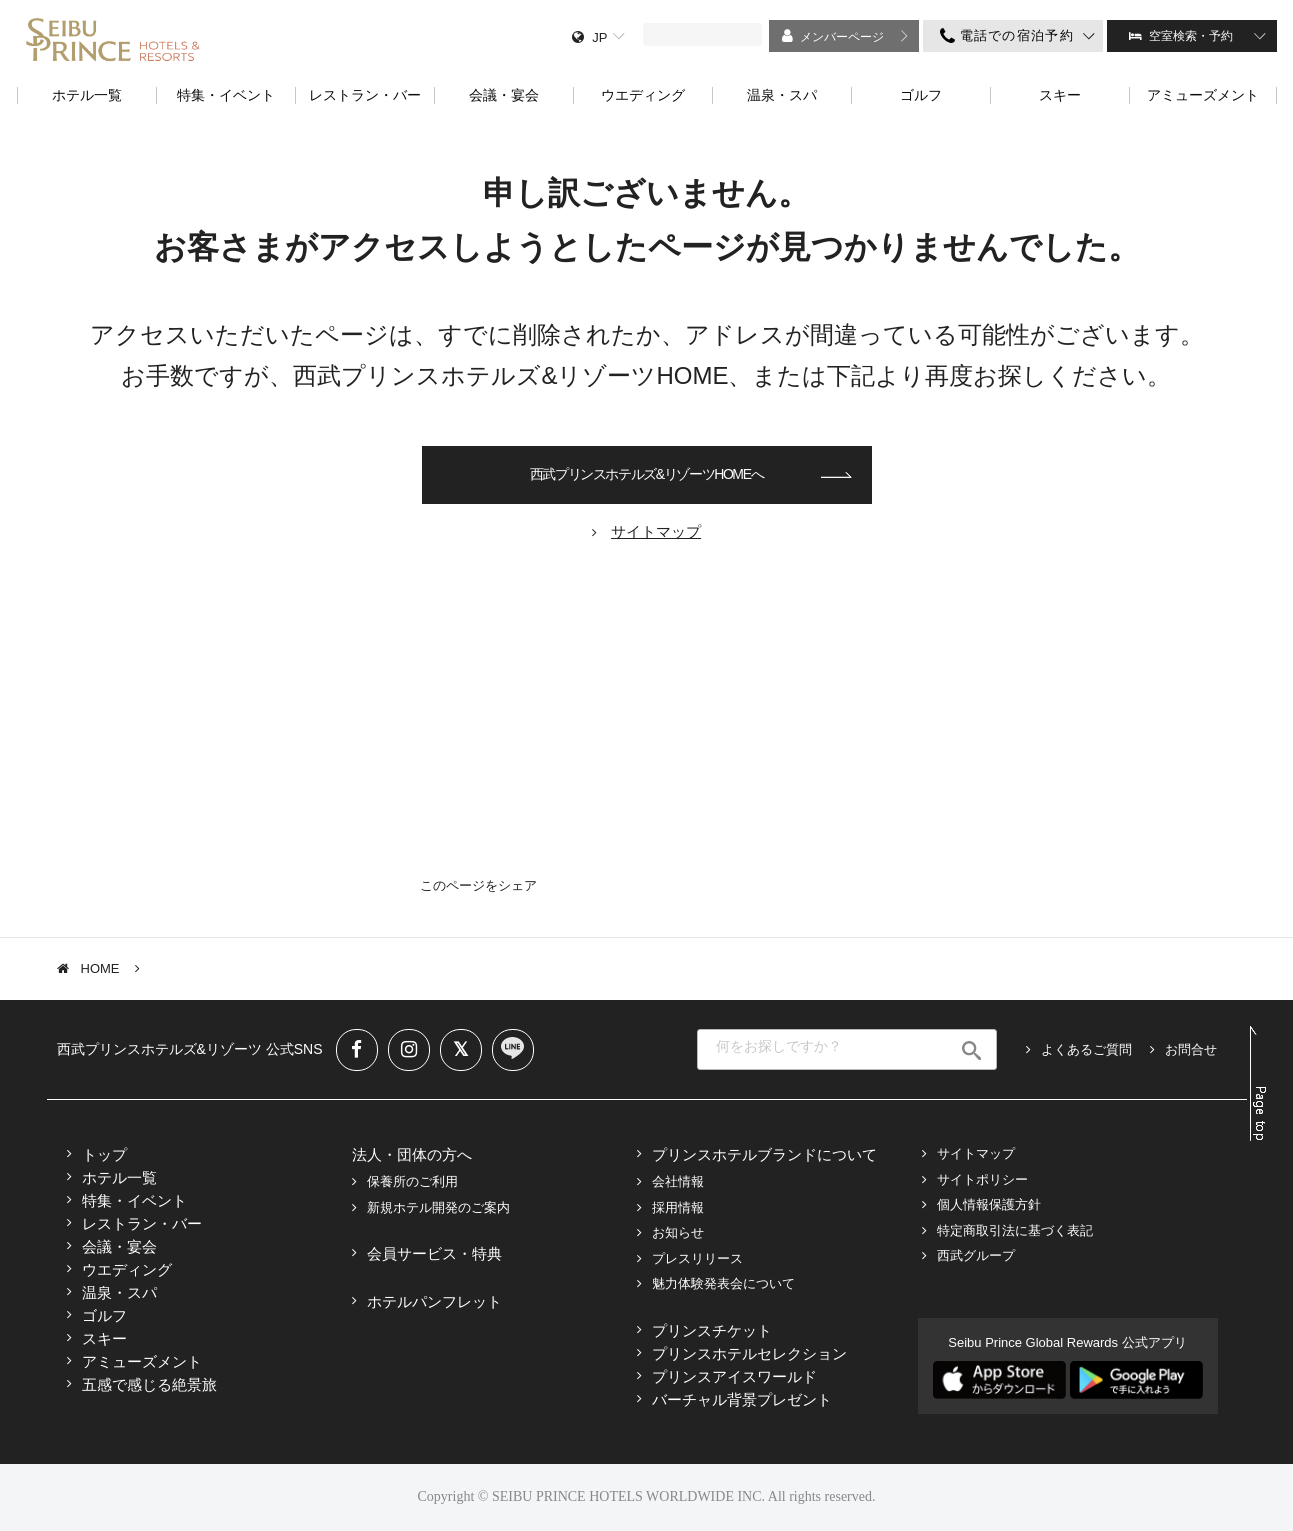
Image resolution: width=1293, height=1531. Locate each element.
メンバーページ (842, 37)
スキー (104, 1338)
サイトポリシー (982, 1179)
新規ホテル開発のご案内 (438, 1207)
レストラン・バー (142, 1223)
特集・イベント (134, 1200)
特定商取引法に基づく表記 (1015, 1230)
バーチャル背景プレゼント (742, 1399)
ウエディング (127, 1269)
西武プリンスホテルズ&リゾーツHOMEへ (646, 474)
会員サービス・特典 (434, 1253)
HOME (100, 968)
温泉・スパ (119, 1292)
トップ (104, 1154)
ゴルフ (104, 1315)
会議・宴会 (119, 1246)
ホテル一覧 (119, 1177)
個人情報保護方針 (989, 1204)
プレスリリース (697, 1258)
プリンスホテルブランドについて (764, 1154)
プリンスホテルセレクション (749, 1353)
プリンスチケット (712, 1330)
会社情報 (678, 1181)
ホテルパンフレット (434, 1301)
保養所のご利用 (412, 1181)
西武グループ (976, 1255)
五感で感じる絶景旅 (149, 1384)
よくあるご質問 (1086, 1049)
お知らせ (678, 1232)
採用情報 (678, 1207)
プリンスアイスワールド (734, 1376)
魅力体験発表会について (723, 1283)
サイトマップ (976, 1153)
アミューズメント (142, 1361)
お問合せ (1191, 1049)
